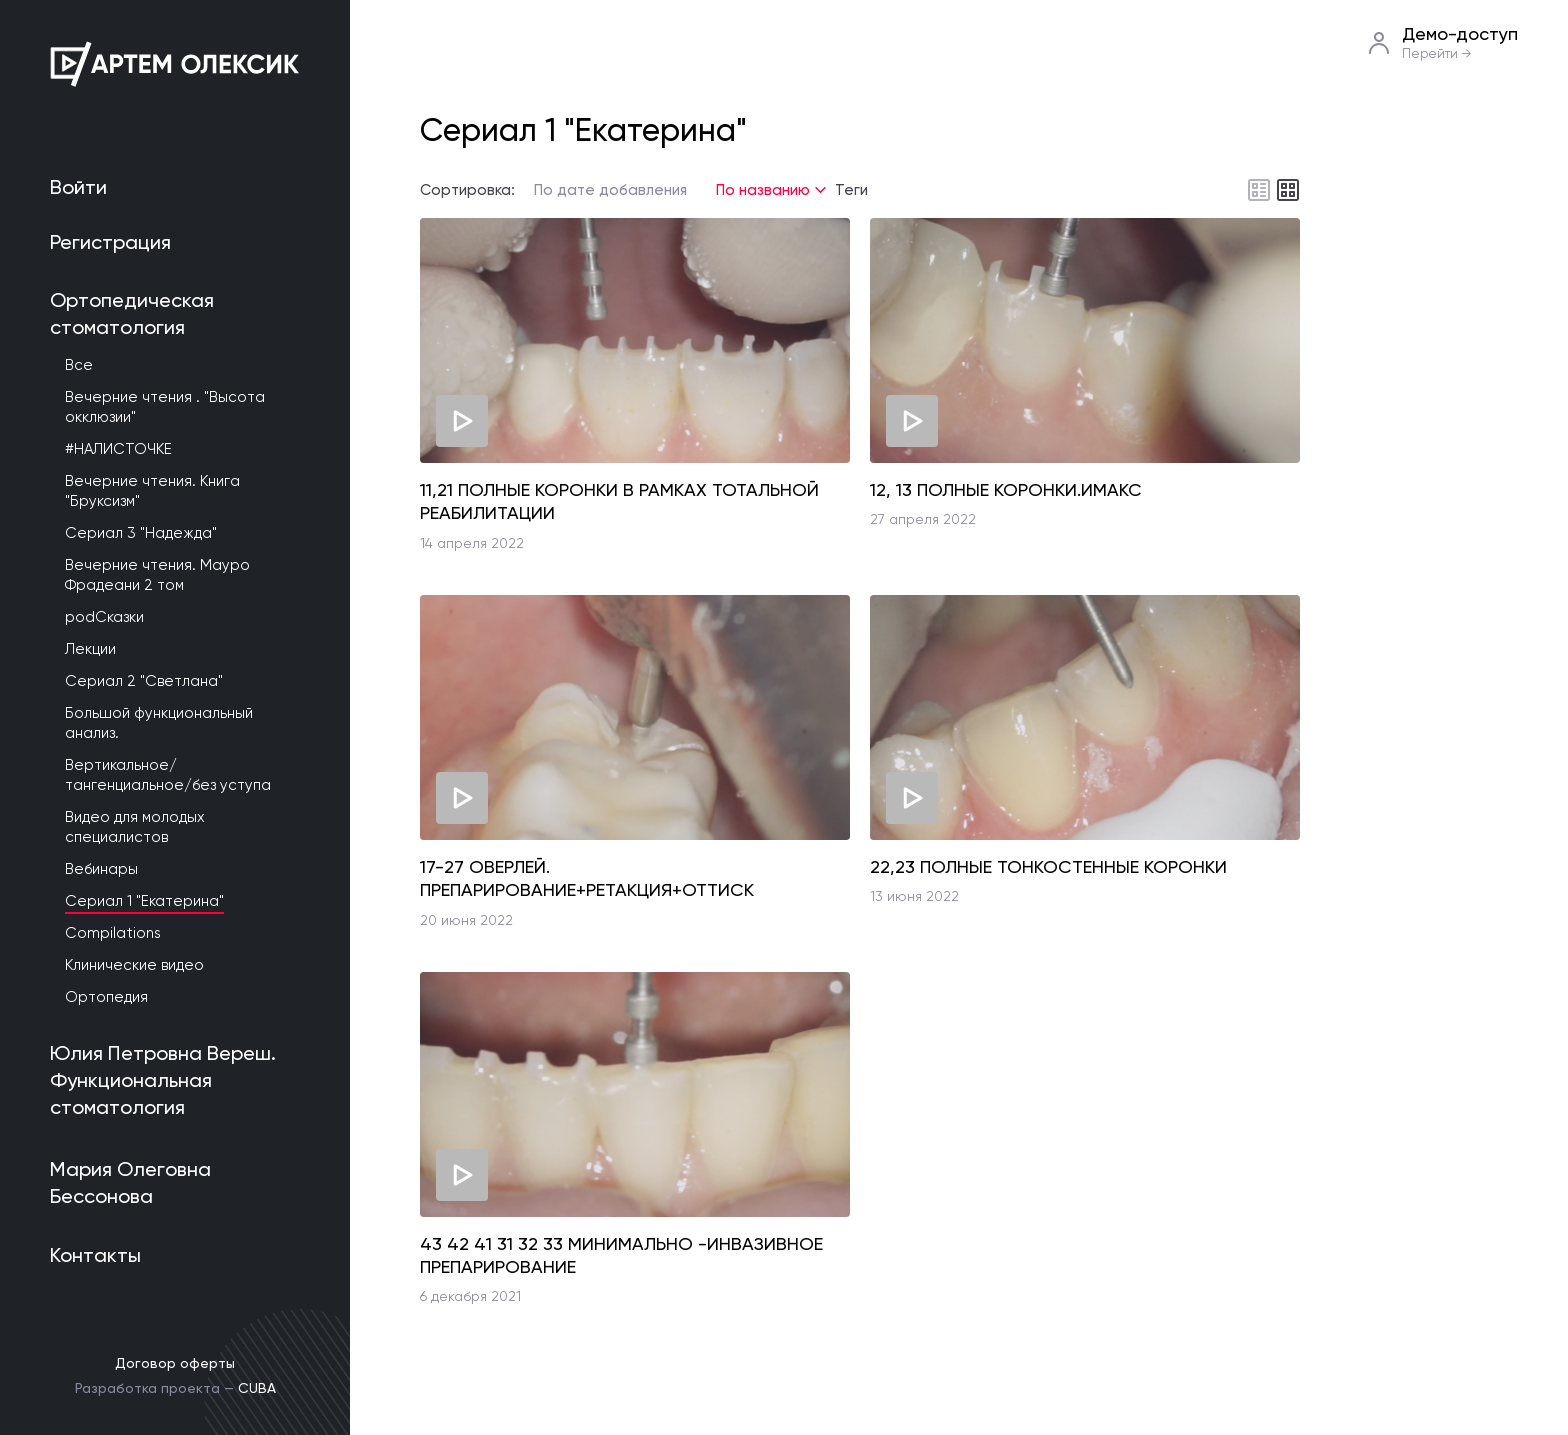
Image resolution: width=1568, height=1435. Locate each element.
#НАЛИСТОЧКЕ (118, 449)
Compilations (113, 933)
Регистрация (110, 242)
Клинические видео (134, 965)
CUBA (257, 1388)
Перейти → (1437, 53)
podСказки (104, 617)
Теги (851, 190)
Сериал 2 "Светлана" (144, 681)
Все (79, 365)
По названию (763, 190)
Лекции (90, 649)
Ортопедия (106, 997)
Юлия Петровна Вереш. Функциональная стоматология (163, 1080)
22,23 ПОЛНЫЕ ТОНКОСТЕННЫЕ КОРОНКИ (1048, 866)
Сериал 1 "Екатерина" (144, 901)
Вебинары (101, 869)
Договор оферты (175, 1363)
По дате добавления (610, 190)
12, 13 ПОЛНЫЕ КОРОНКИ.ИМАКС (1006, 489)
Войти (78, 187)
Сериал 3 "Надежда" (141, 533)
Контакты (95, 1255)
